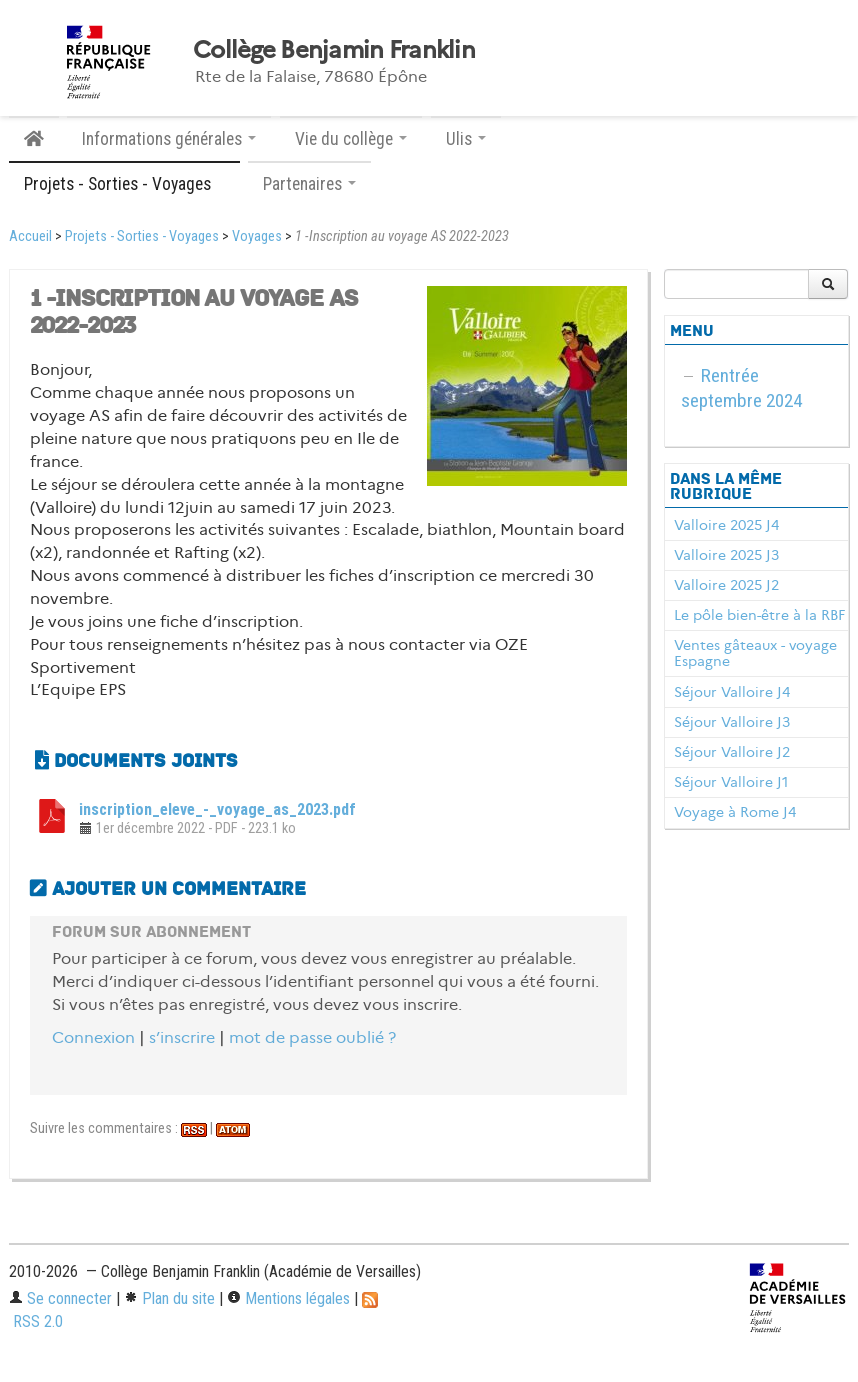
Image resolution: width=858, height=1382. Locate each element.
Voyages (257, 236)
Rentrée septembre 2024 (741, 388)
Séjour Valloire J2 (732, 752)
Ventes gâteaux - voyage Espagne (755, 653)
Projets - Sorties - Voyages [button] (124, 184)
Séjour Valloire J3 (732, 722)
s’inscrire (182, 1037)
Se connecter (60, 1298)
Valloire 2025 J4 (726, 525)
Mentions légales (288, 1298)
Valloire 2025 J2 (726, 585)
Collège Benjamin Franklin (334, 50)
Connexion (93, 1037)
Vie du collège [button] (351, 139)
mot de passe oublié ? (312, 1037)
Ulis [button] (466, 139)
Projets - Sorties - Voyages (142, 236)
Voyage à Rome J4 (735, 812)
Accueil (30, 236)
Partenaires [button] (309, 184)
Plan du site (169, 1298)
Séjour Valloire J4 (732, 692)
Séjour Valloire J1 (731, 782)
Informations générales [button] (169, 139)
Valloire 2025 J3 (726, 555)
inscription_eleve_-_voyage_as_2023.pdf (217, 809)
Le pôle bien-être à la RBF (759, 615)
